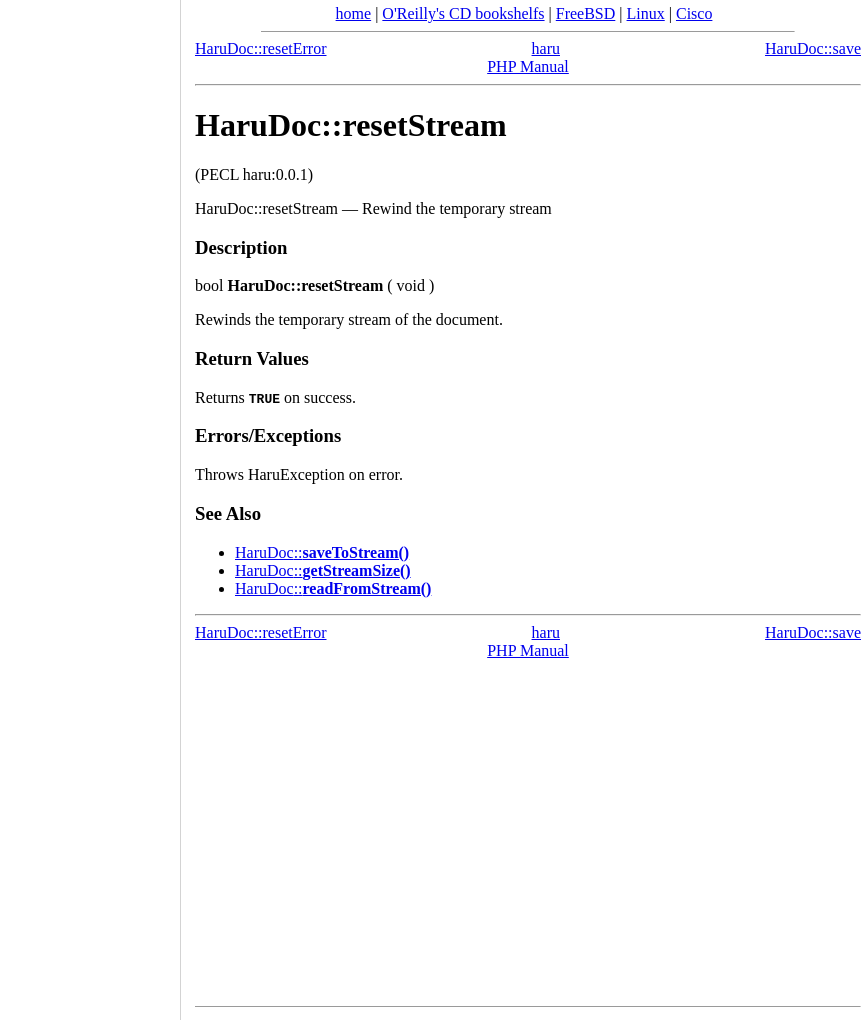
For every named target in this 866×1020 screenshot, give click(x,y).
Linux (646, 13)
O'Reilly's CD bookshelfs (463, 13)
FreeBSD (586, 13)
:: (322, 552)
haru (546, 48)
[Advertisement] (90, 503)
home (354, 13)
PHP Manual (528, 66)
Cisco (694, 13)
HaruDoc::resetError (261, 48)
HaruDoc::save (813, 48)
